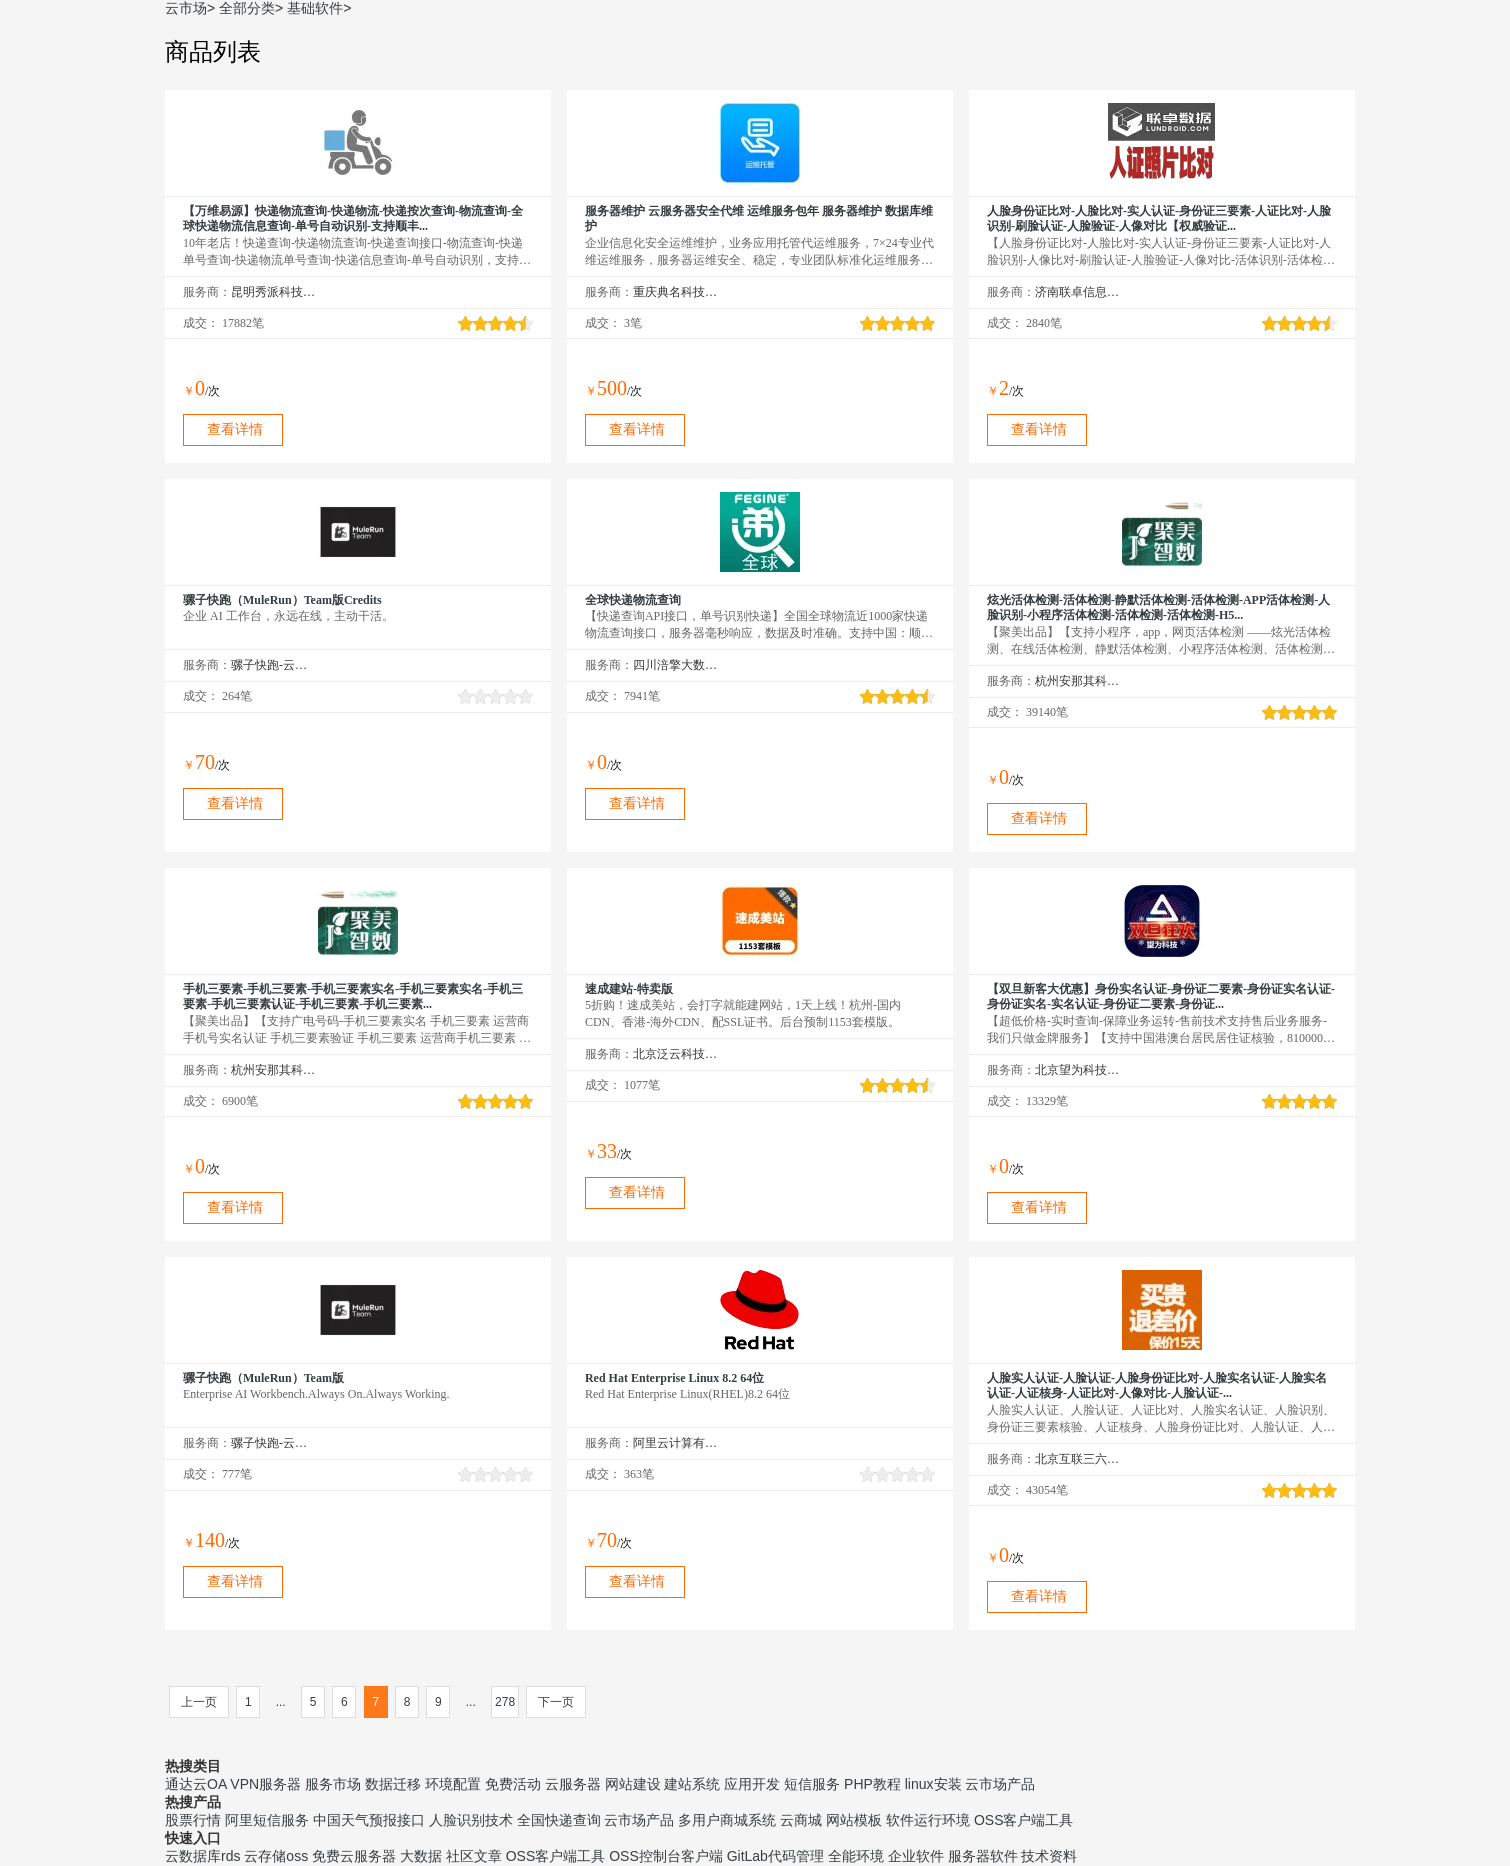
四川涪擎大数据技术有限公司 (675, 665)
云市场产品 (1000, 1784)
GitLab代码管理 (775, 1856)
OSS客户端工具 (1024, 1820)
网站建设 (633, 1784)
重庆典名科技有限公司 (675, 292)
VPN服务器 (265, 1784)
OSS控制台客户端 (666, 1856)
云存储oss (276, 1856)
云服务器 (573, 1784)
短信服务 (812, 1784)
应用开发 (752, 1784)
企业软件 (916, 1856)
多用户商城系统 (727, 1820)
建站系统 (692, 1784)
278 (505, 1702)
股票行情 (193, 1820)
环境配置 (453, 1784)
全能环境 (856, 1856)
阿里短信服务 (267, 1820)
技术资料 (1049, 1856)
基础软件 (315, 8)
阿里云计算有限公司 (675, 1443)
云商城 (801, 1820)
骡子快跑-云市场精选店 (273, 665)
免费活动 (513, 1784)
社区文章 (474, 1856)
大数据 (421, 1856)
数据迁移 (393, 1784)
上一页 (199, 1702)
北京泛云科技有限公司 (675, 1054)
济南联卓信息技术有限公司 (1077, 292)
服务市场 (333, 1784)
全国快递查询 (559, 1820)
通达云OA (195, 1784)
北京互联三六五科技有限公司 (1077, 1459)
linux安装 (933, 1784)
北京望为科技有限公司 (1077, 1070)
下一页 (556, 1702)
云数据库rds (202, 1856)
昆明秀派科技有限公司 (273, 292)
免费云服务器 (354, 1856)
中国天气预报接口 (369, 1820)
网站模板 (854, 1820)
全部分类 (247, 8)
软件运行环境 (928, 1820)
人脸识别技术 (471, 1820)
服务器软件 (983, 1856)
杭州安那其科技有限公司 (1077, 681)
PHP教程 (872, 1784)
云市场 (186, 8)
